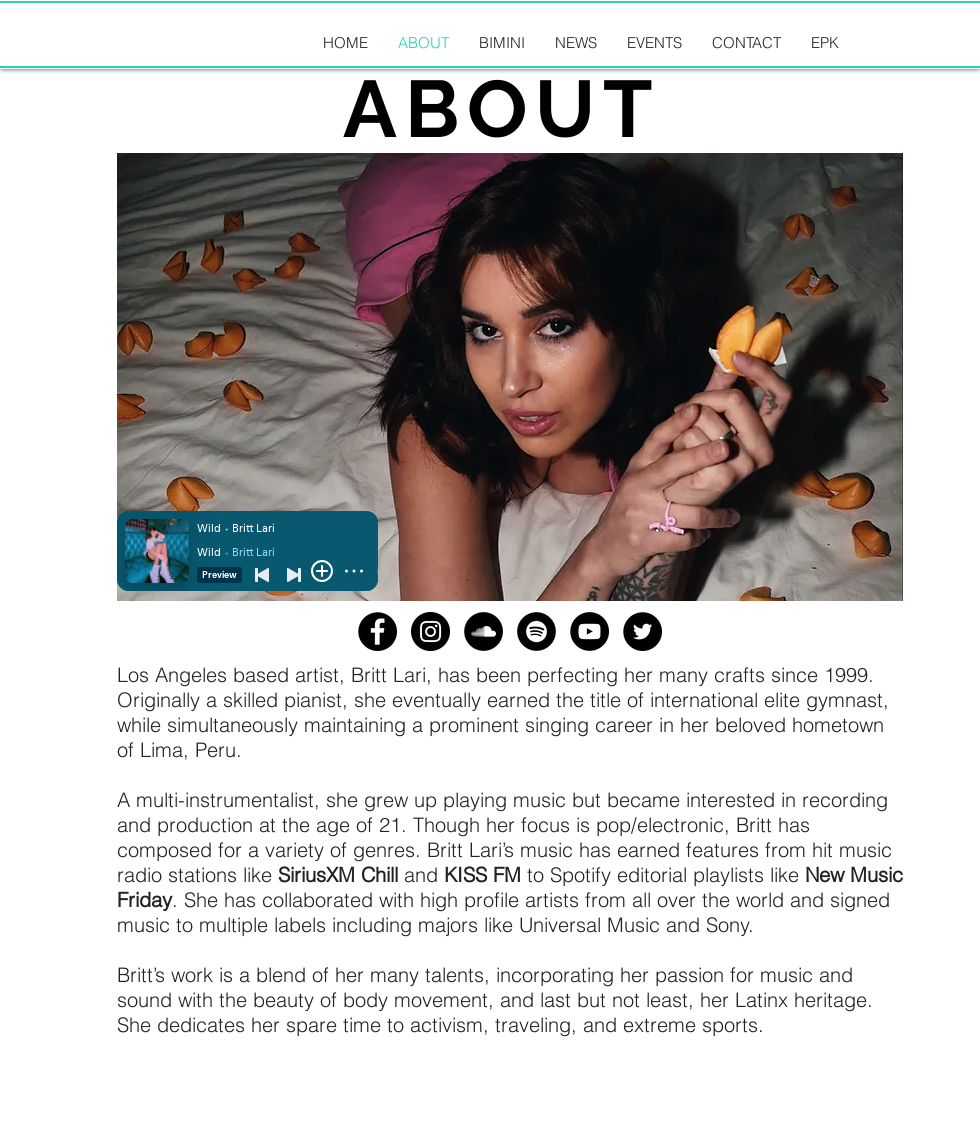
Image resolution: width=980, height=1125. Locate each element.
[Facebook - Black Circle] (377, 631)
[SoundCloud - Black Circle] (483, 631)
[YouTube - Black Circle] (589, 631)
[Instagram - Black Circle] (430, 631)
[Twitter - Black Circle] (642, 631)
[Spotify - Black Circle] (536, 631)
